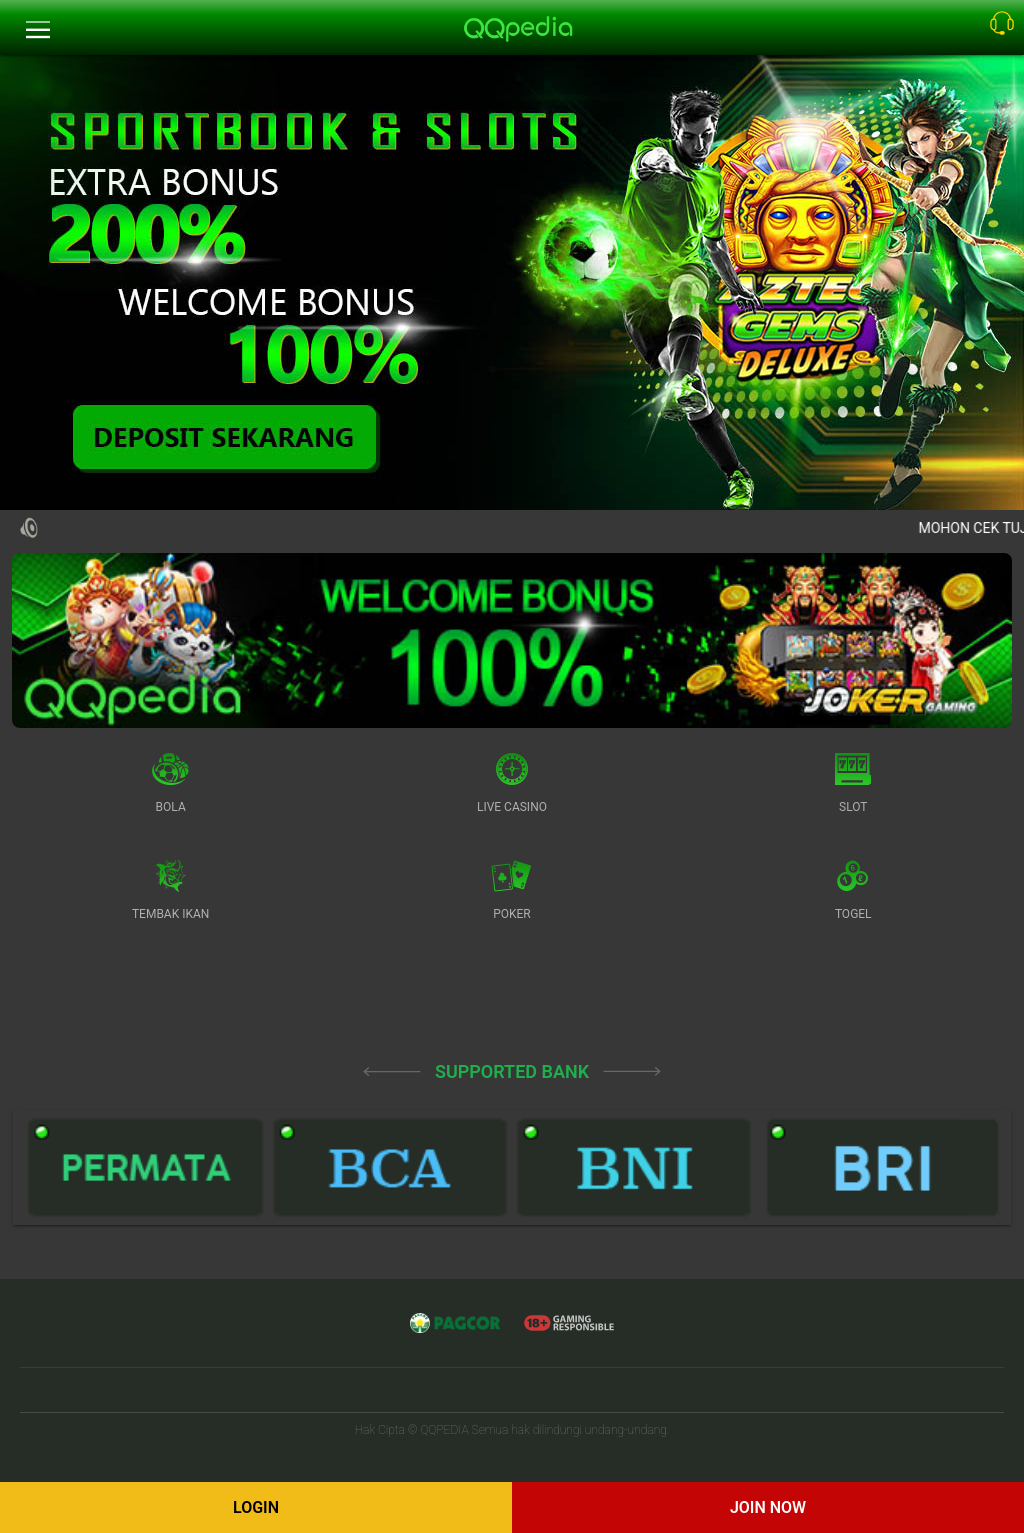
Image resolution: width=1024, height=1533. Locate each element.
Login (256, 1507)
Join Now (768, 1507)
